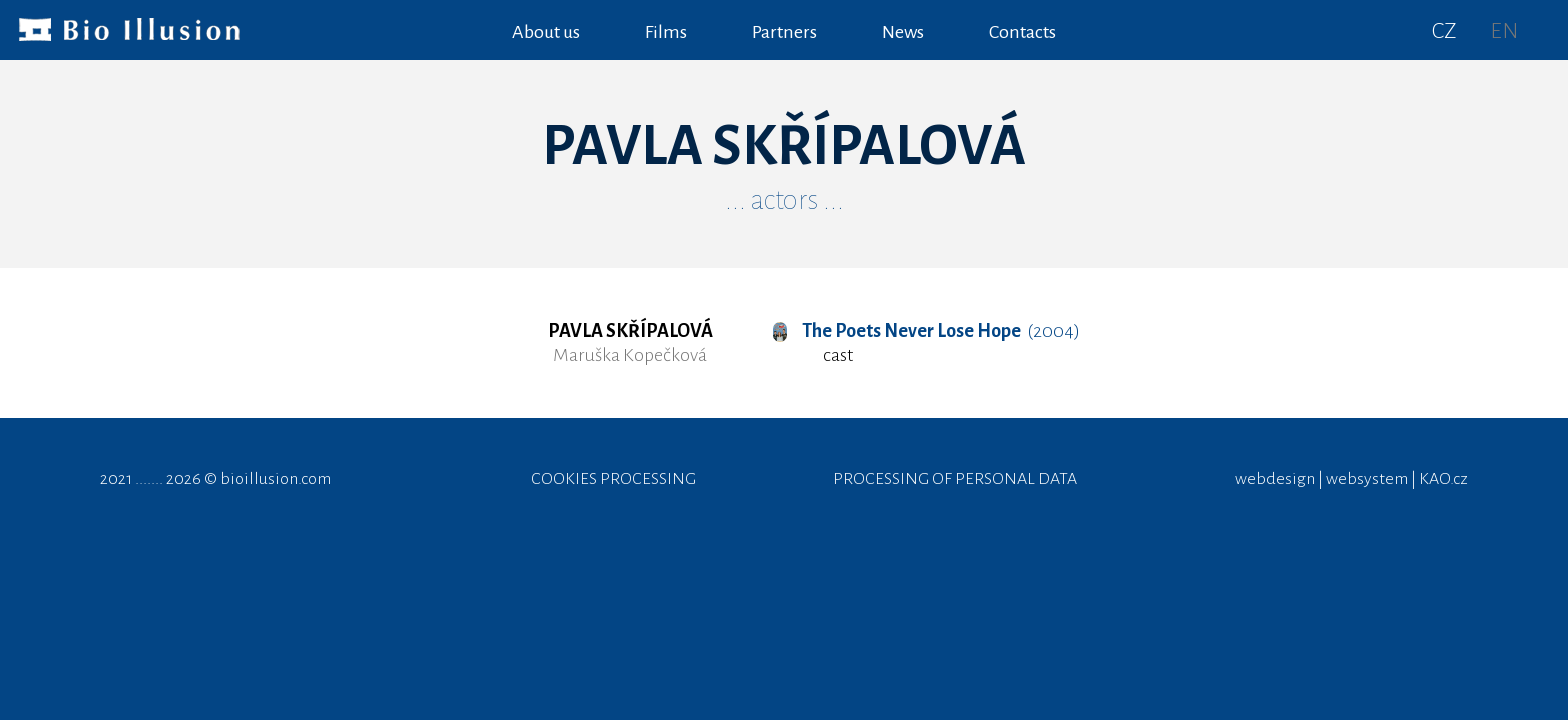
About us (546, 32)
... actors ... (784, 200)
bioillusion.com (275, 479)
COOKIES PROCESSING (613, 479)
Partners (784, 32)
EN (1504, 31)
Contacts (1022, 32)
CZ (1444, 31)
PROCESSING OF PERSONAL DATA (955, 479)
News (903, 32)
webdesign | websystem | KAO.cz (1351, 479)
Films (666, 32)
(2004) (926, 331)
